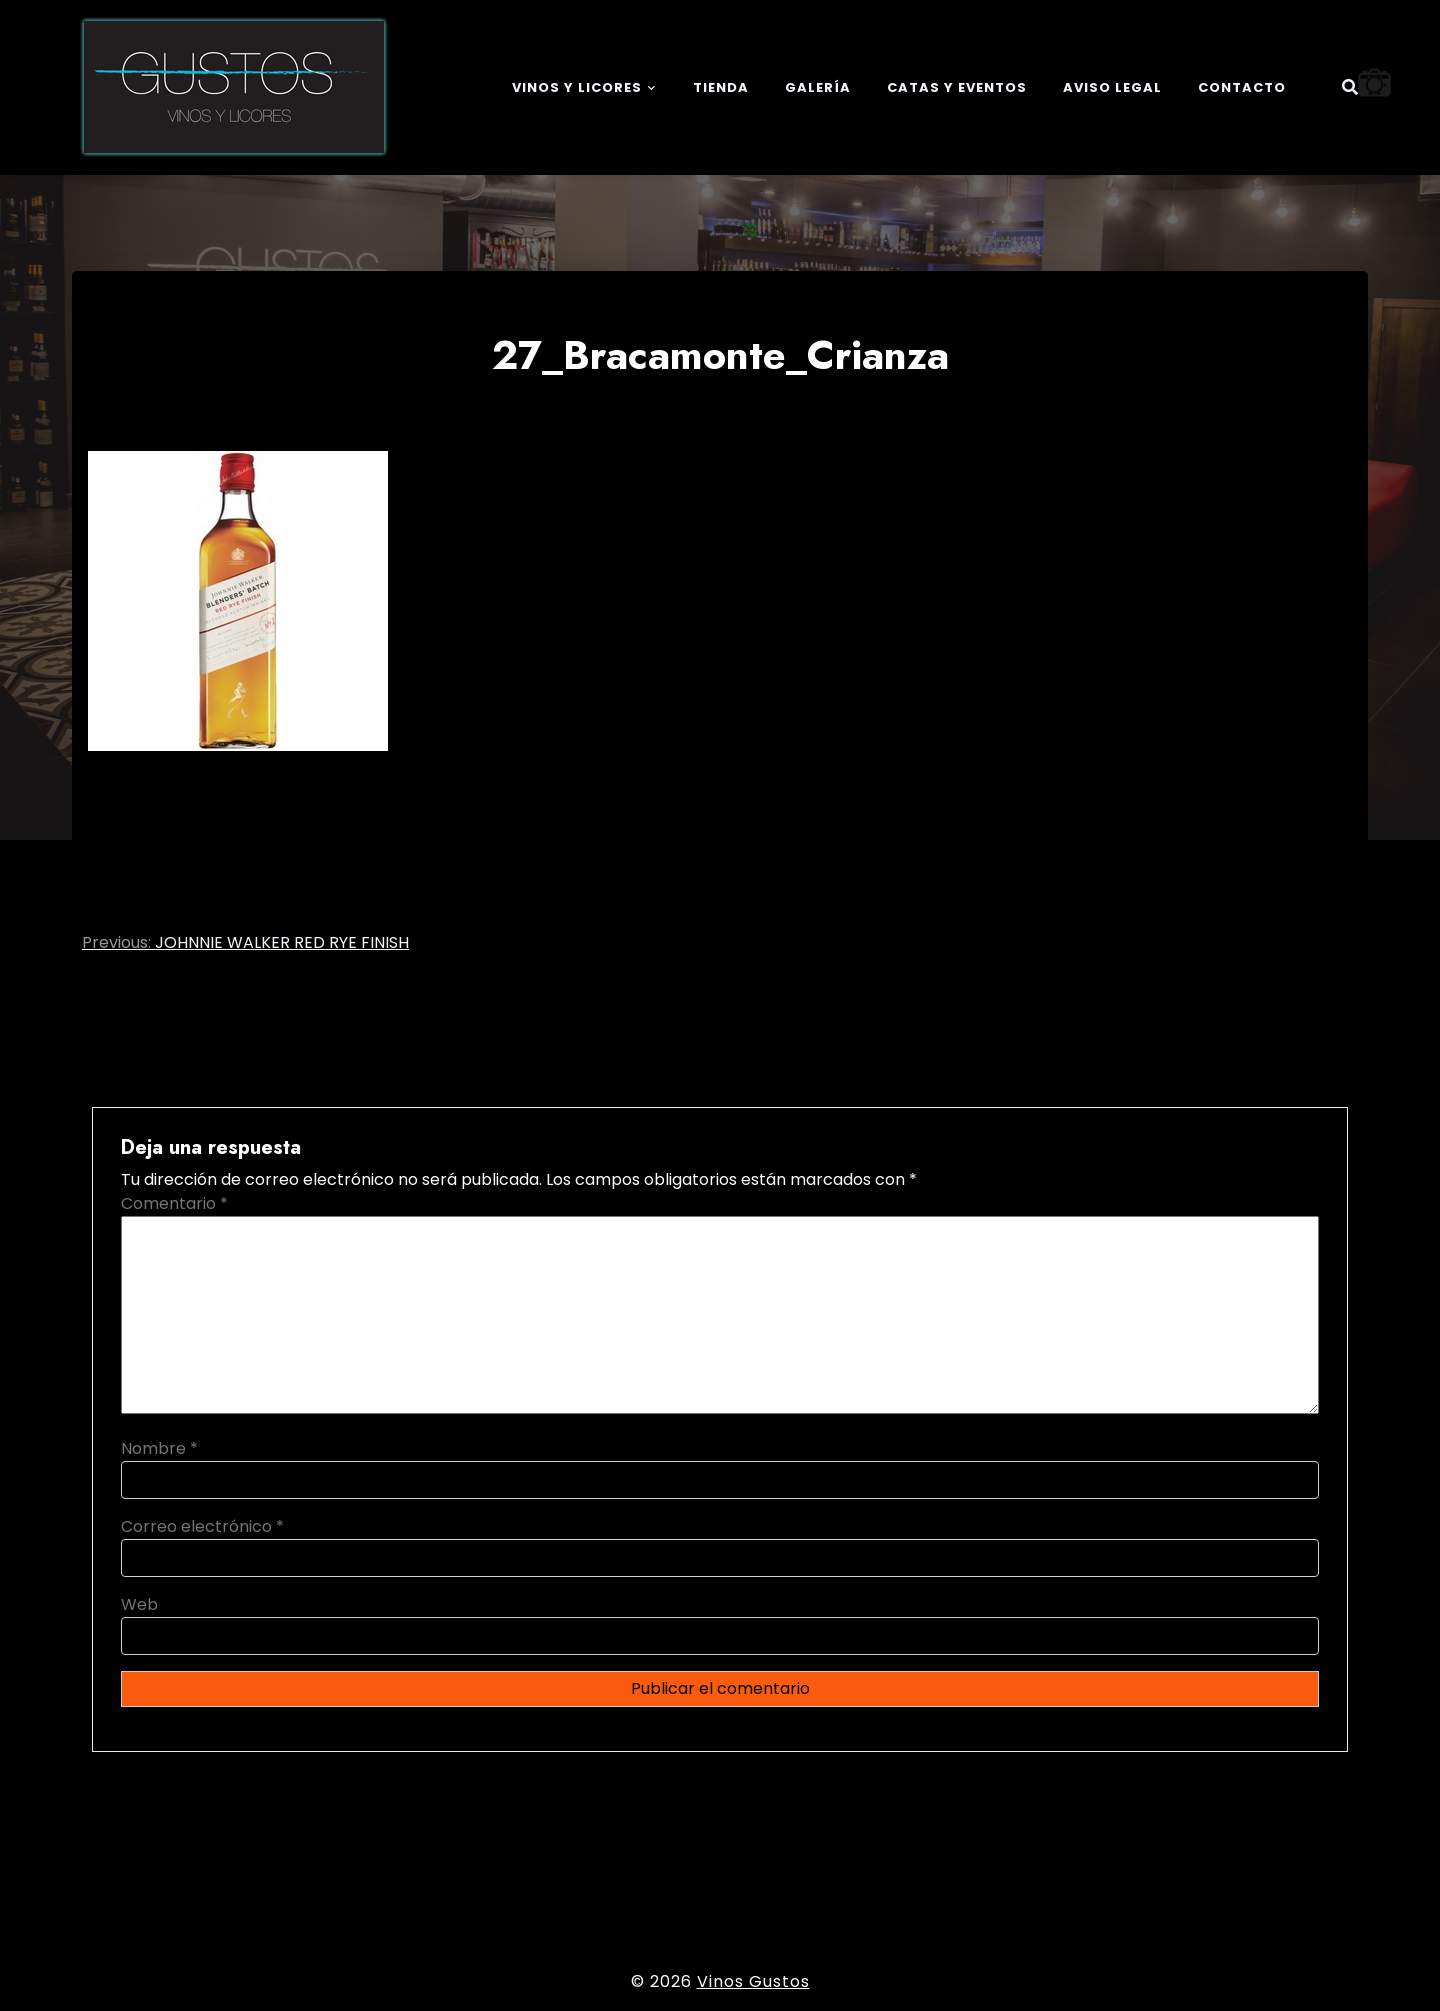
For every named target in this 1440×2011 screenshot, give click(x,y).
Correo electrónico (202, 1526)
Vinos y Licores (577, 87)
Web (139, 1604)
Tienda (721, 87)
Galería (818, 87)
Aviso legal (1112, 87)
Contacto (1242, 87)
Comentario (174, 1203)
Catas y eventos (957, 87)
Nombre (159, 1448)
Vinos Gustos (753, 1981)
